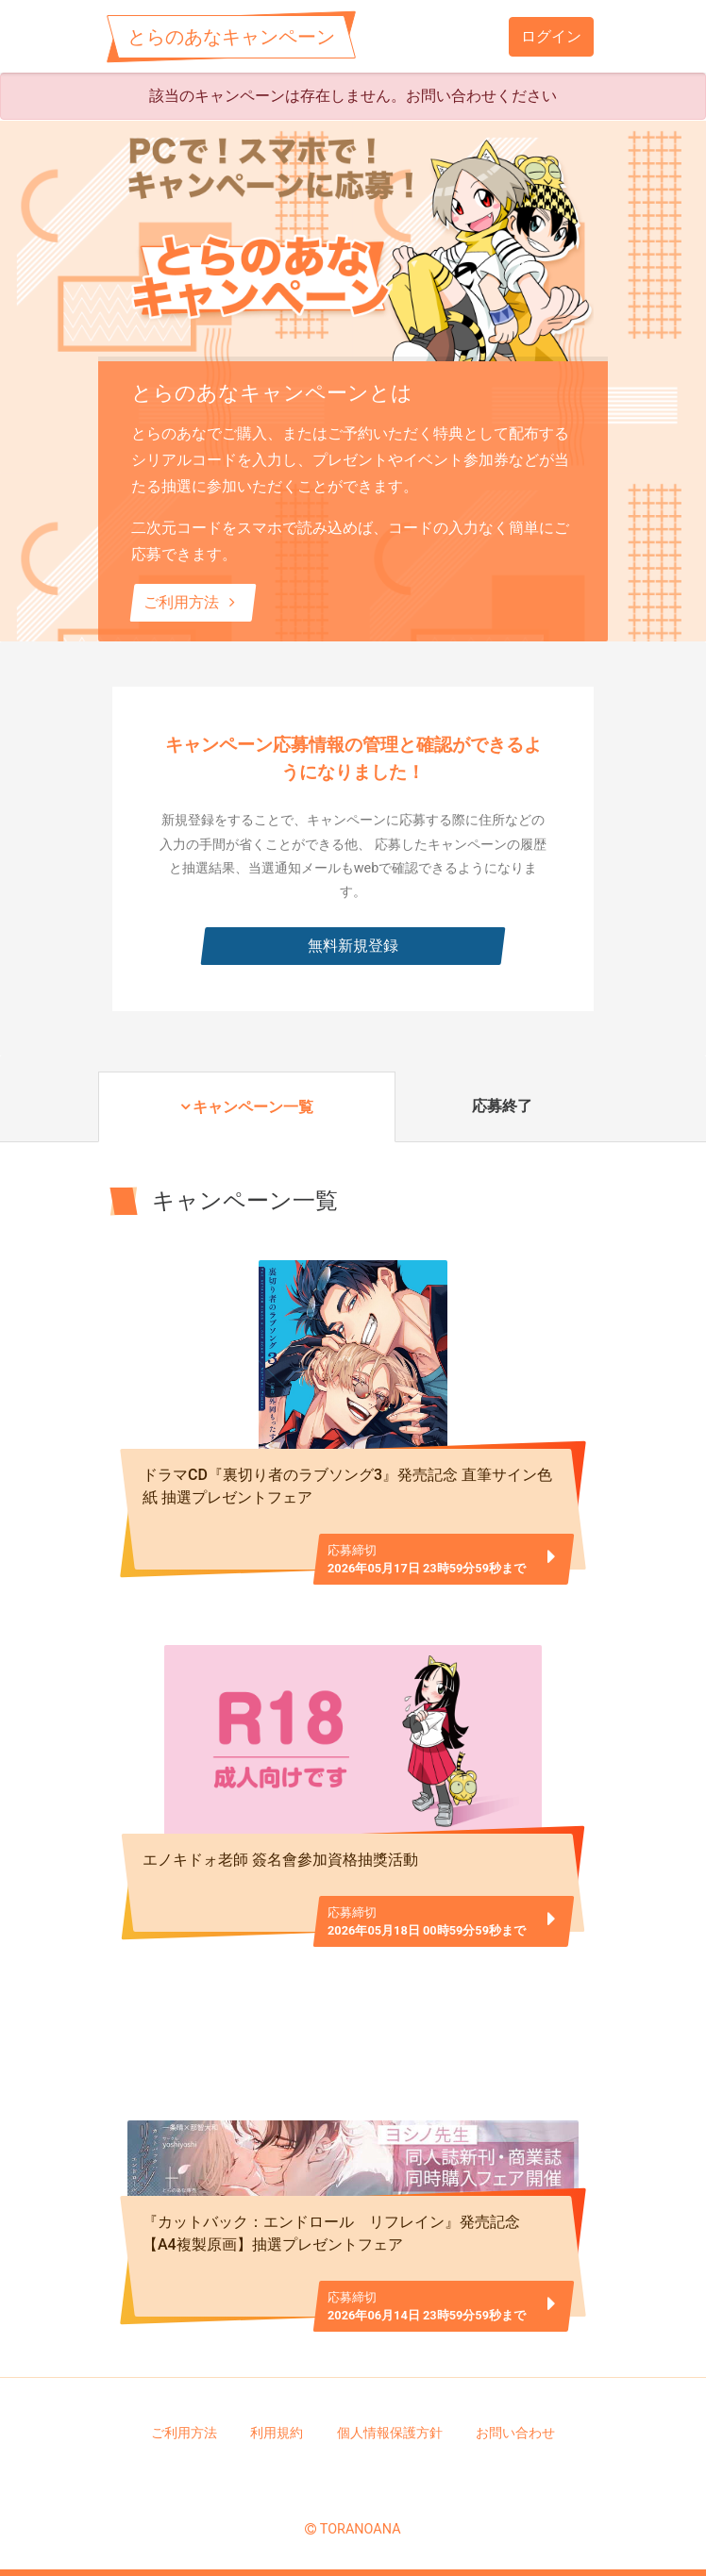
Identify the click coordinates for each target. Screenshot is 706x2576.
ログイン (551, 36)
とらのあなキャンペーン (231, 36)
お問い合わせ (515, 2433)
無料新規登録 (353, 946)
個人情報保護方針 (390, 2433)
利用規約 (276, 2433)
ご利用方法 (193, 602)
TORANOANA (360, 2529)
